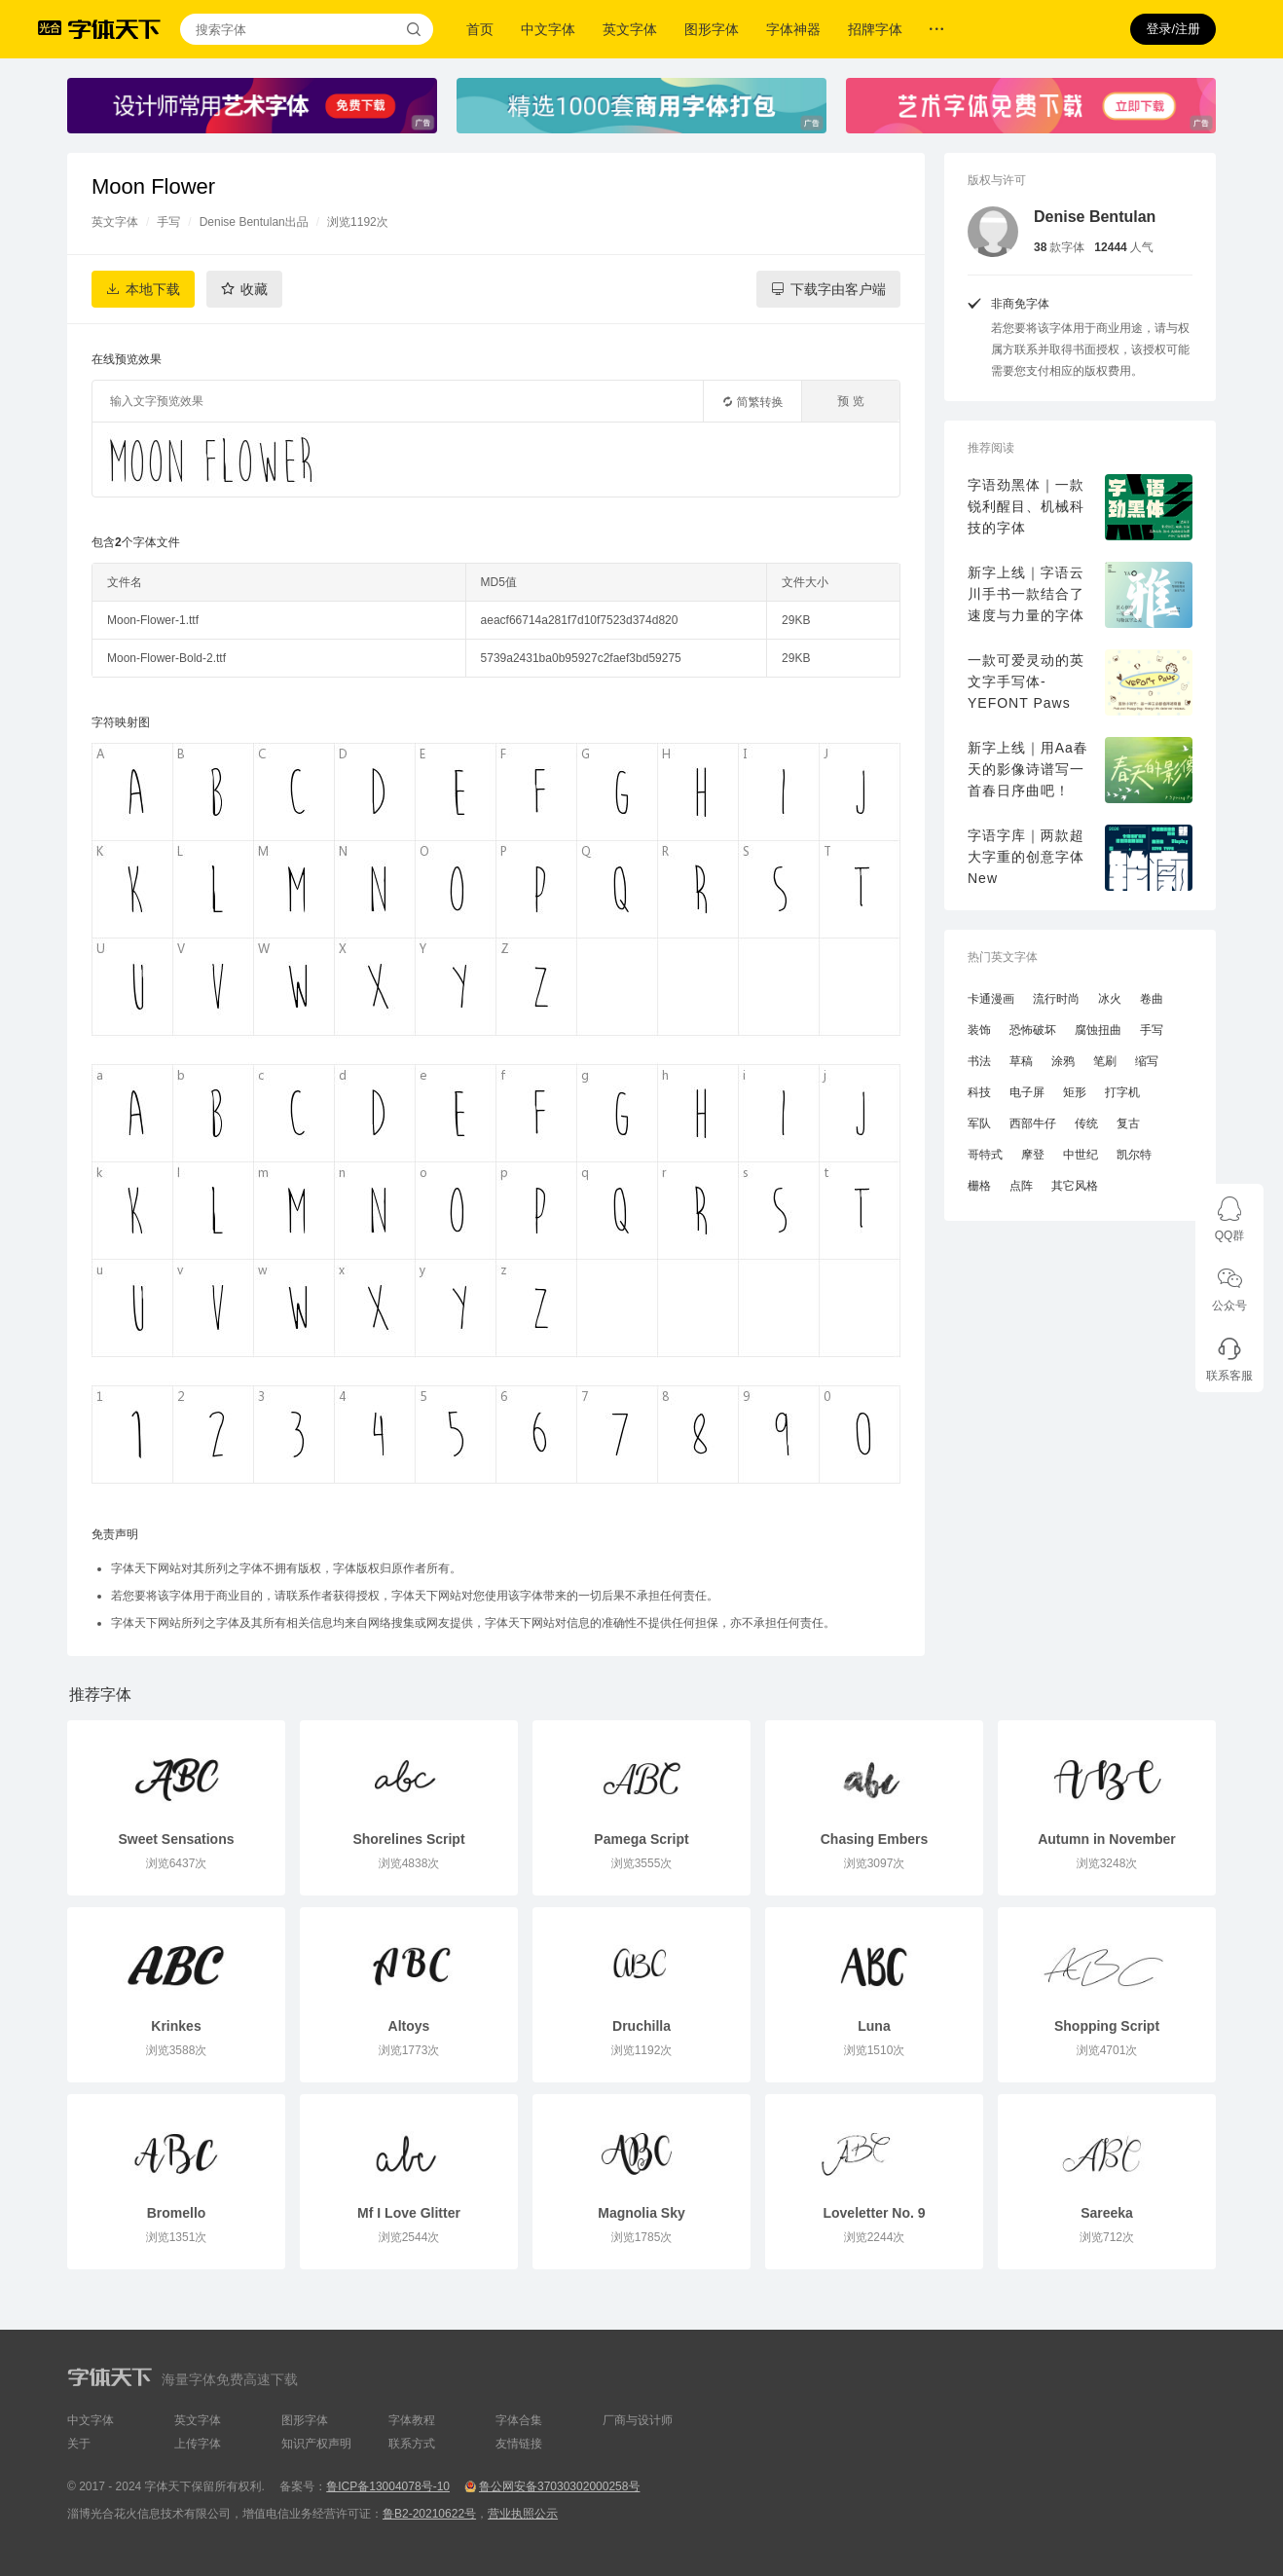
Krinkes (176, 2026)
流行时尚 (1056, 999)
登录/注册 (1173, 28)
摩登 (1033, 1154)
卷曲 (1151, 999)
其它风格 (1074, 1186)
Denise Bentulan (1094, 216)
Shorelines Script (408, 1839)
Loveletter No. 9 (874, 2213)
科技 (979, 1092)
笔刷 (1105, 1061)
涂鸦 (1063, 1061)
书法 (979, 1061)
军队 (979, 1123)
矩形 (1074, 1092)
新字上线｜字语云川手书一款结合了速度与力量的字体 (1026, 594)
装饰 (979, 1030)
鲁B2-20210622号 (429, 2514)
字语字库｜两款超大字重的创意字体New (1026, 857)
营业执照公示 (523, 2514)
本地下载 (153, 289)
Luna (874, 2026)
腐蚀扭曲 (1098, 1030)
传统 (1086, 1123)
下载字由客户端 (838, 289)
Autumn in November (1107, 1839)
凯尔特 (1134, 1154)
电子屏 (1027, 1092)
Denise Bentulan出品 (254, 222)
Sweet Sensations (176, 1839)
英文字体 (630, 29)
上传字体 (197, 2443)
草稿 (1021, 1061)
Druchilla (641, 2026)
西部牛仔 (1032, 1123)
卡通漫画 (991, 999)
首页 (480, 29)
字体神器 (793, 29)
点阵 (1021, 1186)
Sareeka (1107, 2213)
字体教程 (411, 2420)
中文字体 (548, 29)
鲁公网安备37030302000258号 (559, 2486)
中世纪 (1080, 1154)
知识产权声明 (316, 2443)
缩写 (1146, 1061)
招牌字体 (875, 29)
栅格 (979, 1186)
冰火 (1109, 999)
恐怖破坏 (1032, 1030)
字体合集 (518, 2420)
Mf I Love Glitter (408, 2213)
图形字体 (711, 29)
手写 (168, 222)
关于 (79, 2443)
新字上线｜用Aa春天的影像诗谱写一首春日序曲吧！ (1028, 769)
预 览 (850, 401)
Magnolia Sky (641, 2213)
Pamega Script (641, 1839)
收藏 (254, 289)
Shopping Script (1106, 2026)
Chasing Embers (874, 1839)
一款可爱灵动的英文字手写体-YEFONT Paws (1026, 681)
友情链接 (518, 2443)
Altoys (409, 2026)
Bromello (176, 2213)
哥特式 (985, 1154)
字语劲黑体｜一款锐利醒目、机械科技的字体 (1026, 506)
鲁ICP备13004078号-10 (388, 2486)
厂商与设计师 (638, 2420)
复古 (1128, 1123)
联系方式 (411, 2443)
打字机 (1122, 1092)
